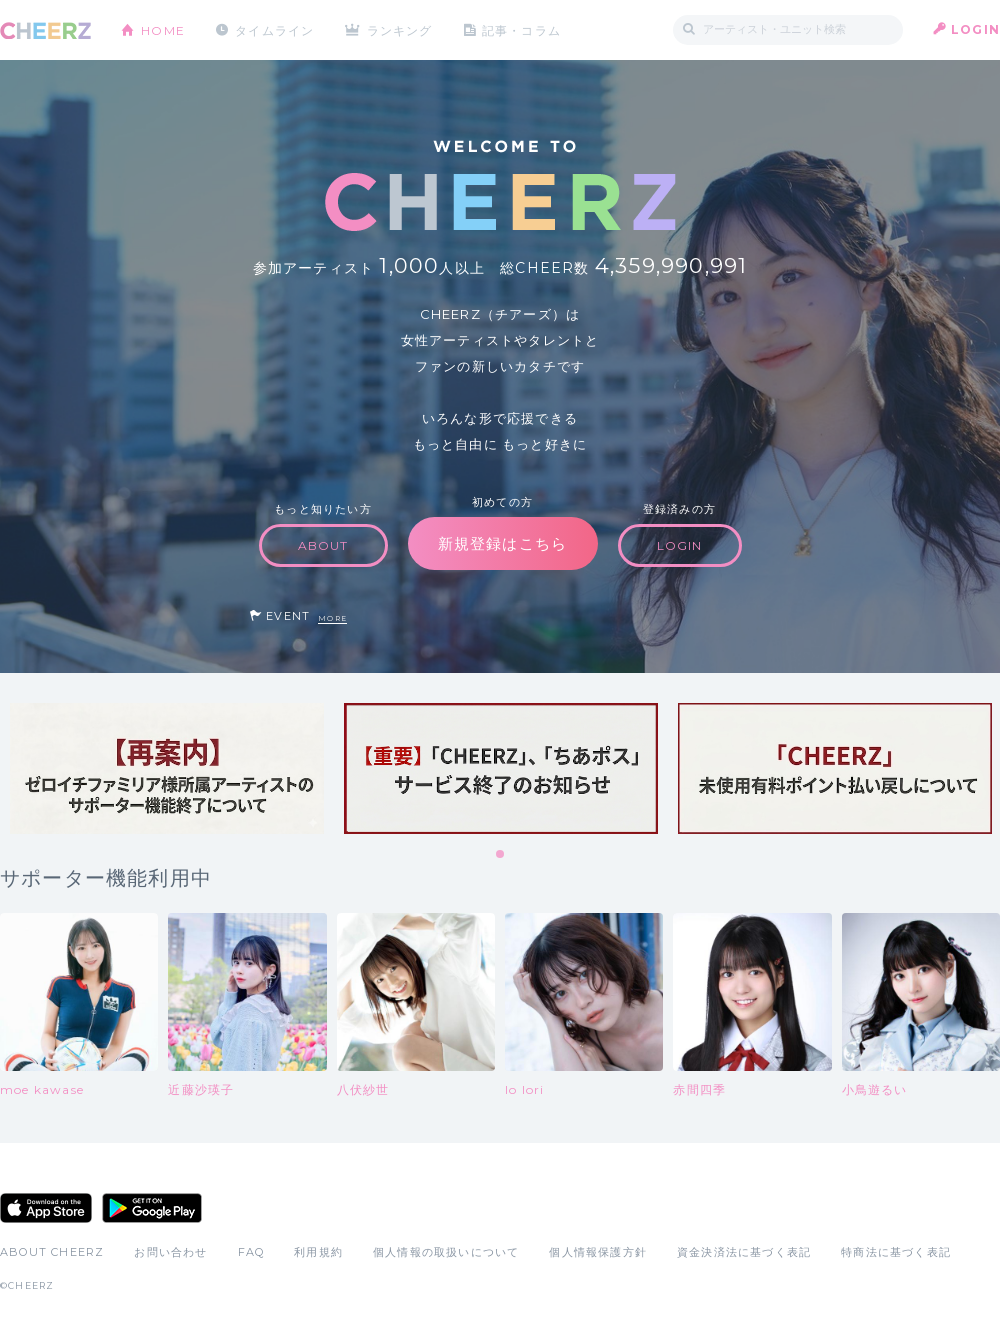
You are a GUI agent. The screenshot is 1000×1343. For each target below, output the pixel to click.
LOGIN (975, 29)
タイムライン (274, 29)
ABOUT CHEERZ (52, 1252)
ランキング (401, 29)
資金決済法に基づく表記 (744, 1252)
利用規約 (318, 1252)
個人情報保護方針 (598, 1252)
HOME (163, 29)
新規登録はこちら (503, 543)
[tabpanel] (167, 768)
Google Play (152, 1208)
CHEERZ (45, 30)
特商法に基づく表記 (896, 1252)
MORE (332, 618)
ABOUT (323, 545)
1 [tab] (501, 855)
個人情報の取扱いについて (446, 1252)
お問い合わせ (170, 1252)
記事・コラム (522, 29)
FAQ (251, 1252)
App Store (46, 1208)
